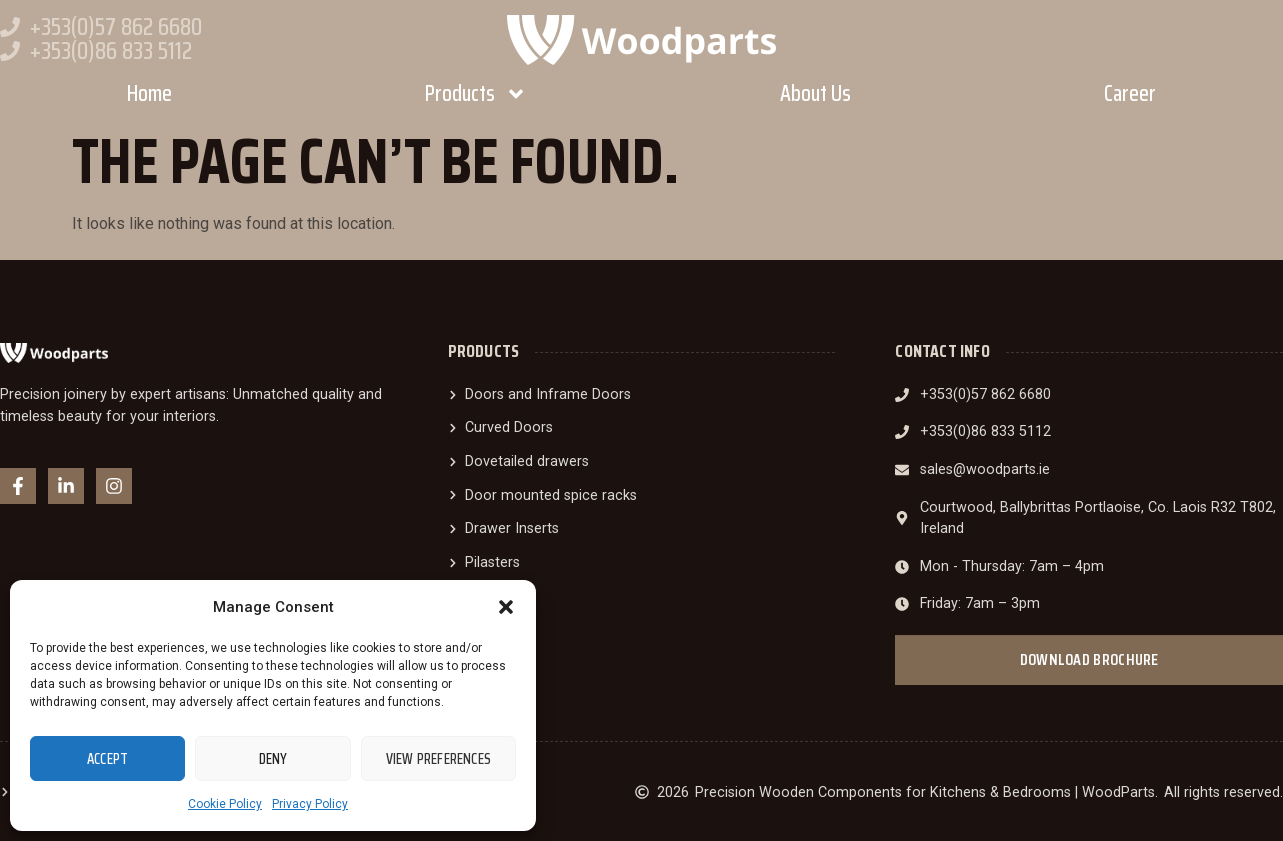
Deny (273, 759)
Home (149, 93)
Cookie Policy (225, 804)
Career (1130, 93)
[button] (506, 607)
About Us (815, 93)
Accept (107, 759)
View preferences (438, 759)
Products (476, 94)
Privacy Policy (310, 804)
